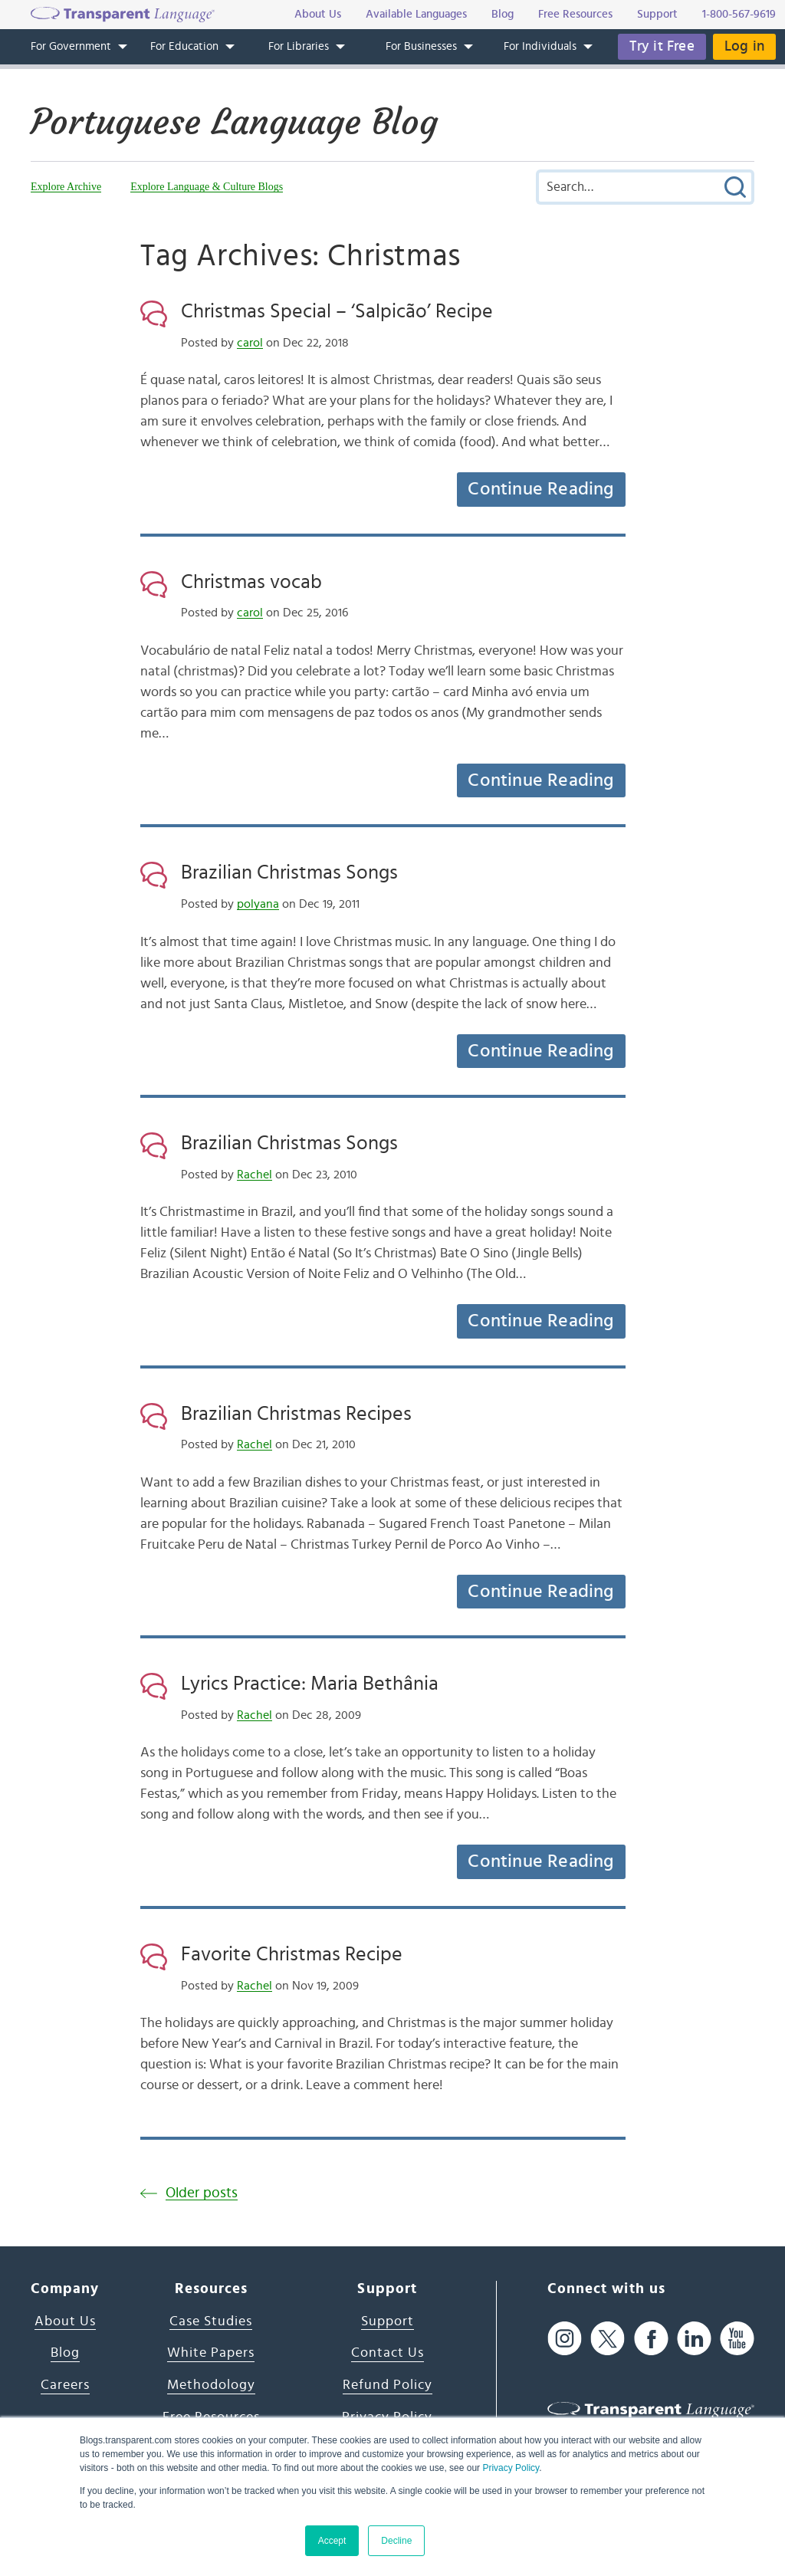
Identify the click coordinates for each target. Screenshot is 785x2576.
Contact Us (387, 2353)
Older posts (202, 2193)
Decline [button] (396, 2540)
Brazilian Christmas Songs (289, 872)
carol (250, 343)
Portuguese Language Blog (234, 122)
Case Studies (210, 2321)
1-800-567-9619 (739, 14)
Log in (744, 46)
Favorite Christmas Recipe (291, 1954)
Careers (65, 2385)
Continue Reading (540, 489)
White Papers (211, 2353)
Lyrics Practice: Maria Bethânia (309, 1684)
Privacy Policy (510, 2468)
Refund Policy (387, 2385)
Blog (65, 2353)
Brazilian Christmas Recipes (296, 1414)
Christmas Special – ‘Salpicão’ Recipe (337, 311)
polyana (258, 904)
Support (387, 2321)
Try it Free (662, 46)
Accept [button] (332, 2540)
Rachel (254, 1174)
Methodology (211, 2385)
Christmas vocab (251, 582)
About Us (65, 2321)
